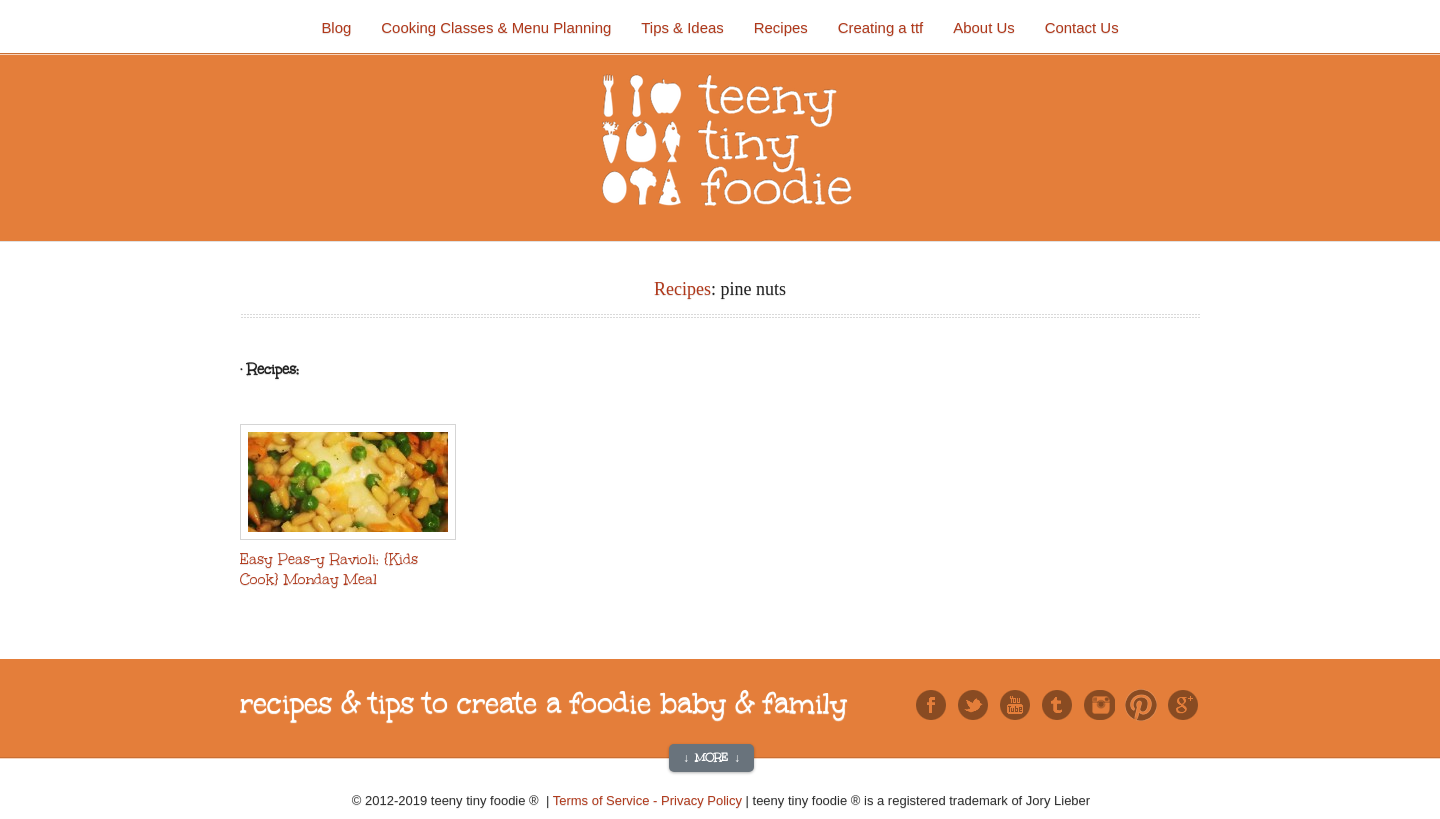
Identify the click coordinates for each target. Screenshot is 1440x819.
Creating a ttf (881, 27)
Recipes (781, 27)
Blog (336, 27)
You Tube (1015, 705)
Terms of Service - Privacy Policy (649, 800)
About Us (983, 27)
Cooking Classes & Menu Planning (496, 27)
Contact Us (1082, 27)
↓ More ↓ (711, 758)
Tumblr (1057, 705)
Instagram (1099, 705)
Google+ (1183, 705)
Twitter (973, 705)
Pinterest (1141, 705)
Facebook (931, 705)
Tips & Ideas (682, 27)
